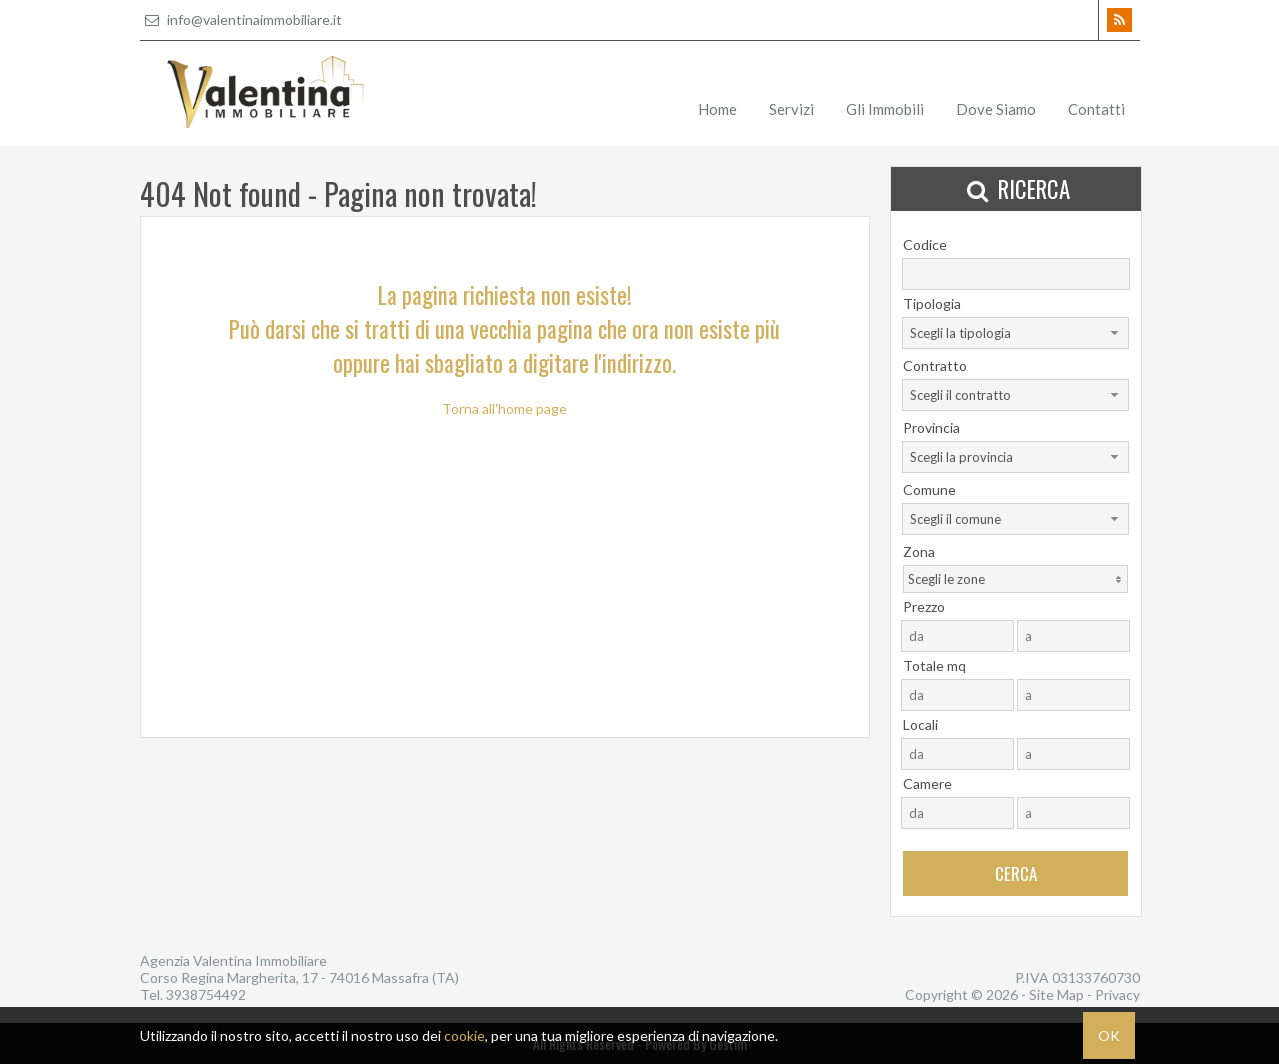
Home (717, 109)
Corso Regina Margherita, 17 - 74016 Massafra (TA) (299, 977)
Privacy (1117, 994)
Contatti (1096, 109)
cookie (464, 1035)
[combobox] (1015, 333)
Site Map (1056, 994)
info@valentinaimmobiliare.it (241, 19)
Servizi (791, 109)
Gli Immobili (885, 109)
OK (1109, 1035)
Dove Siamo (996, 109)
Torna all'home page (504, 408)
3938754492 (206, 994)
